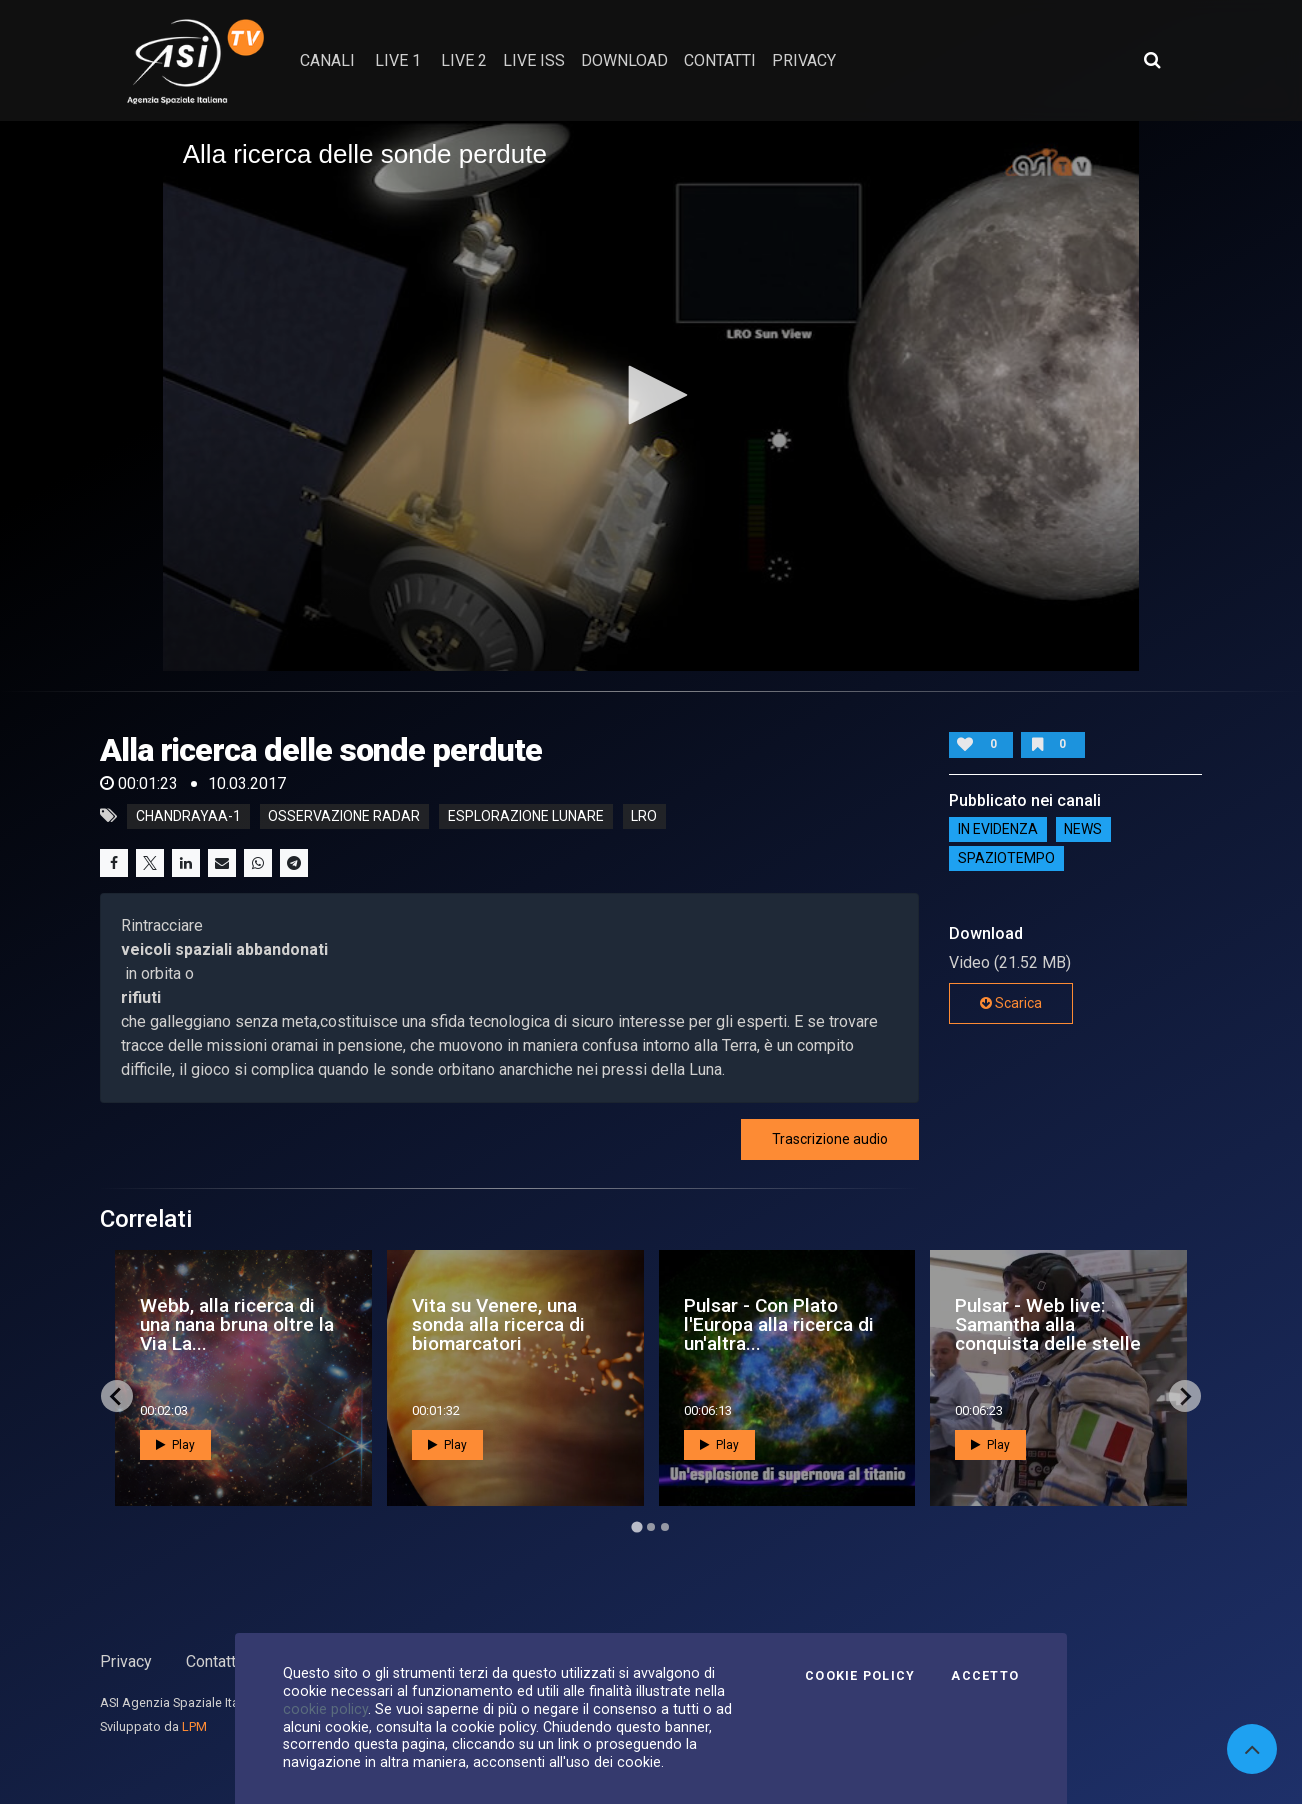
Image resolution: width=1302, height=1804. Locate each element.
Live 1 (398, 60)
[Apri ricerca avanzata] (1152, 60)
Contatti (213, 1661)
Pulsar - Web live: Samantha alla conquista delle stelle (1048, 1324)
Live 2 (464, 60)
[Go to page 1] (636, 1527)
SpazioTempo (1006, 859)
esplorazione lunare (526, 816)
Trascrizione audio (830, 1139)
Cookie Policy (860, 1676)
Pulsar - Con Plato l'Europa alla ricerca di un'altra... (779, 1324)
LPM (194, 1726)
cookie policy (325, 1709)
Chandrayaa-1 (188, 816)
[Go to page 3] (665, 1527)
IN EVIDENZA (998, 830)
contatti (720, 60)
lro (644, 816)
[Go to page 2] (651, 1527)
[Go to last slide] (117, 1396)
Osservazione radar (344, 816)
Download (624, 60)
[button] (651, 395)
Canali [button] (327, 60)
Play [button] (175, 1445)
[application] (651, 395)
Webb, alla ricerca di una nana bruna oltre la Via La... (237, 1324)
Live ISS (534, 60)
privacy (804, 60)
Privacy (126, 1661)
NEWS (1083, 830)
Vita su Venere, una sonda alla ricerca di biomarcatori (498, 1324)
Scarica (1011, 1003)
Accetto (985, 1676)
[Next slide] (1185, 1396)
